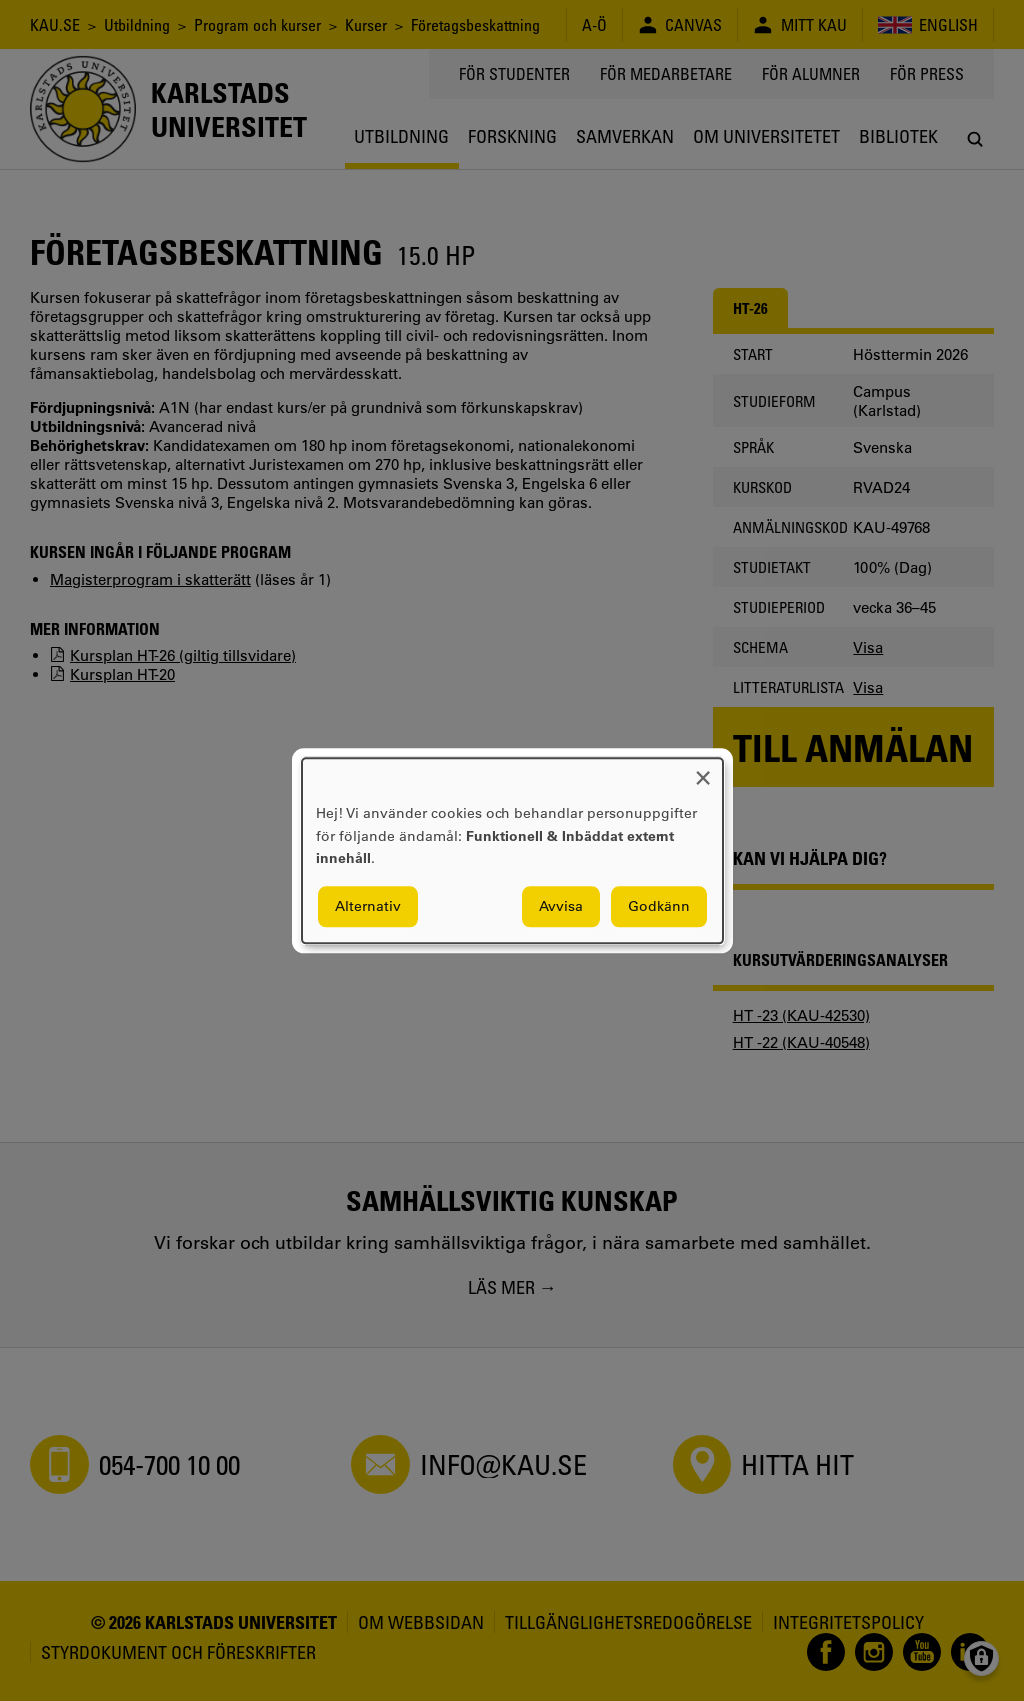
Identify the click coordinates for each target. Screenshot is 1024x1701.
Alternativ (368, 906)
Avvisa (561, 906)
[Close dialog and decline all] (703, 770)
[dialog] (512, 850)
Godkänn (659, 906)
